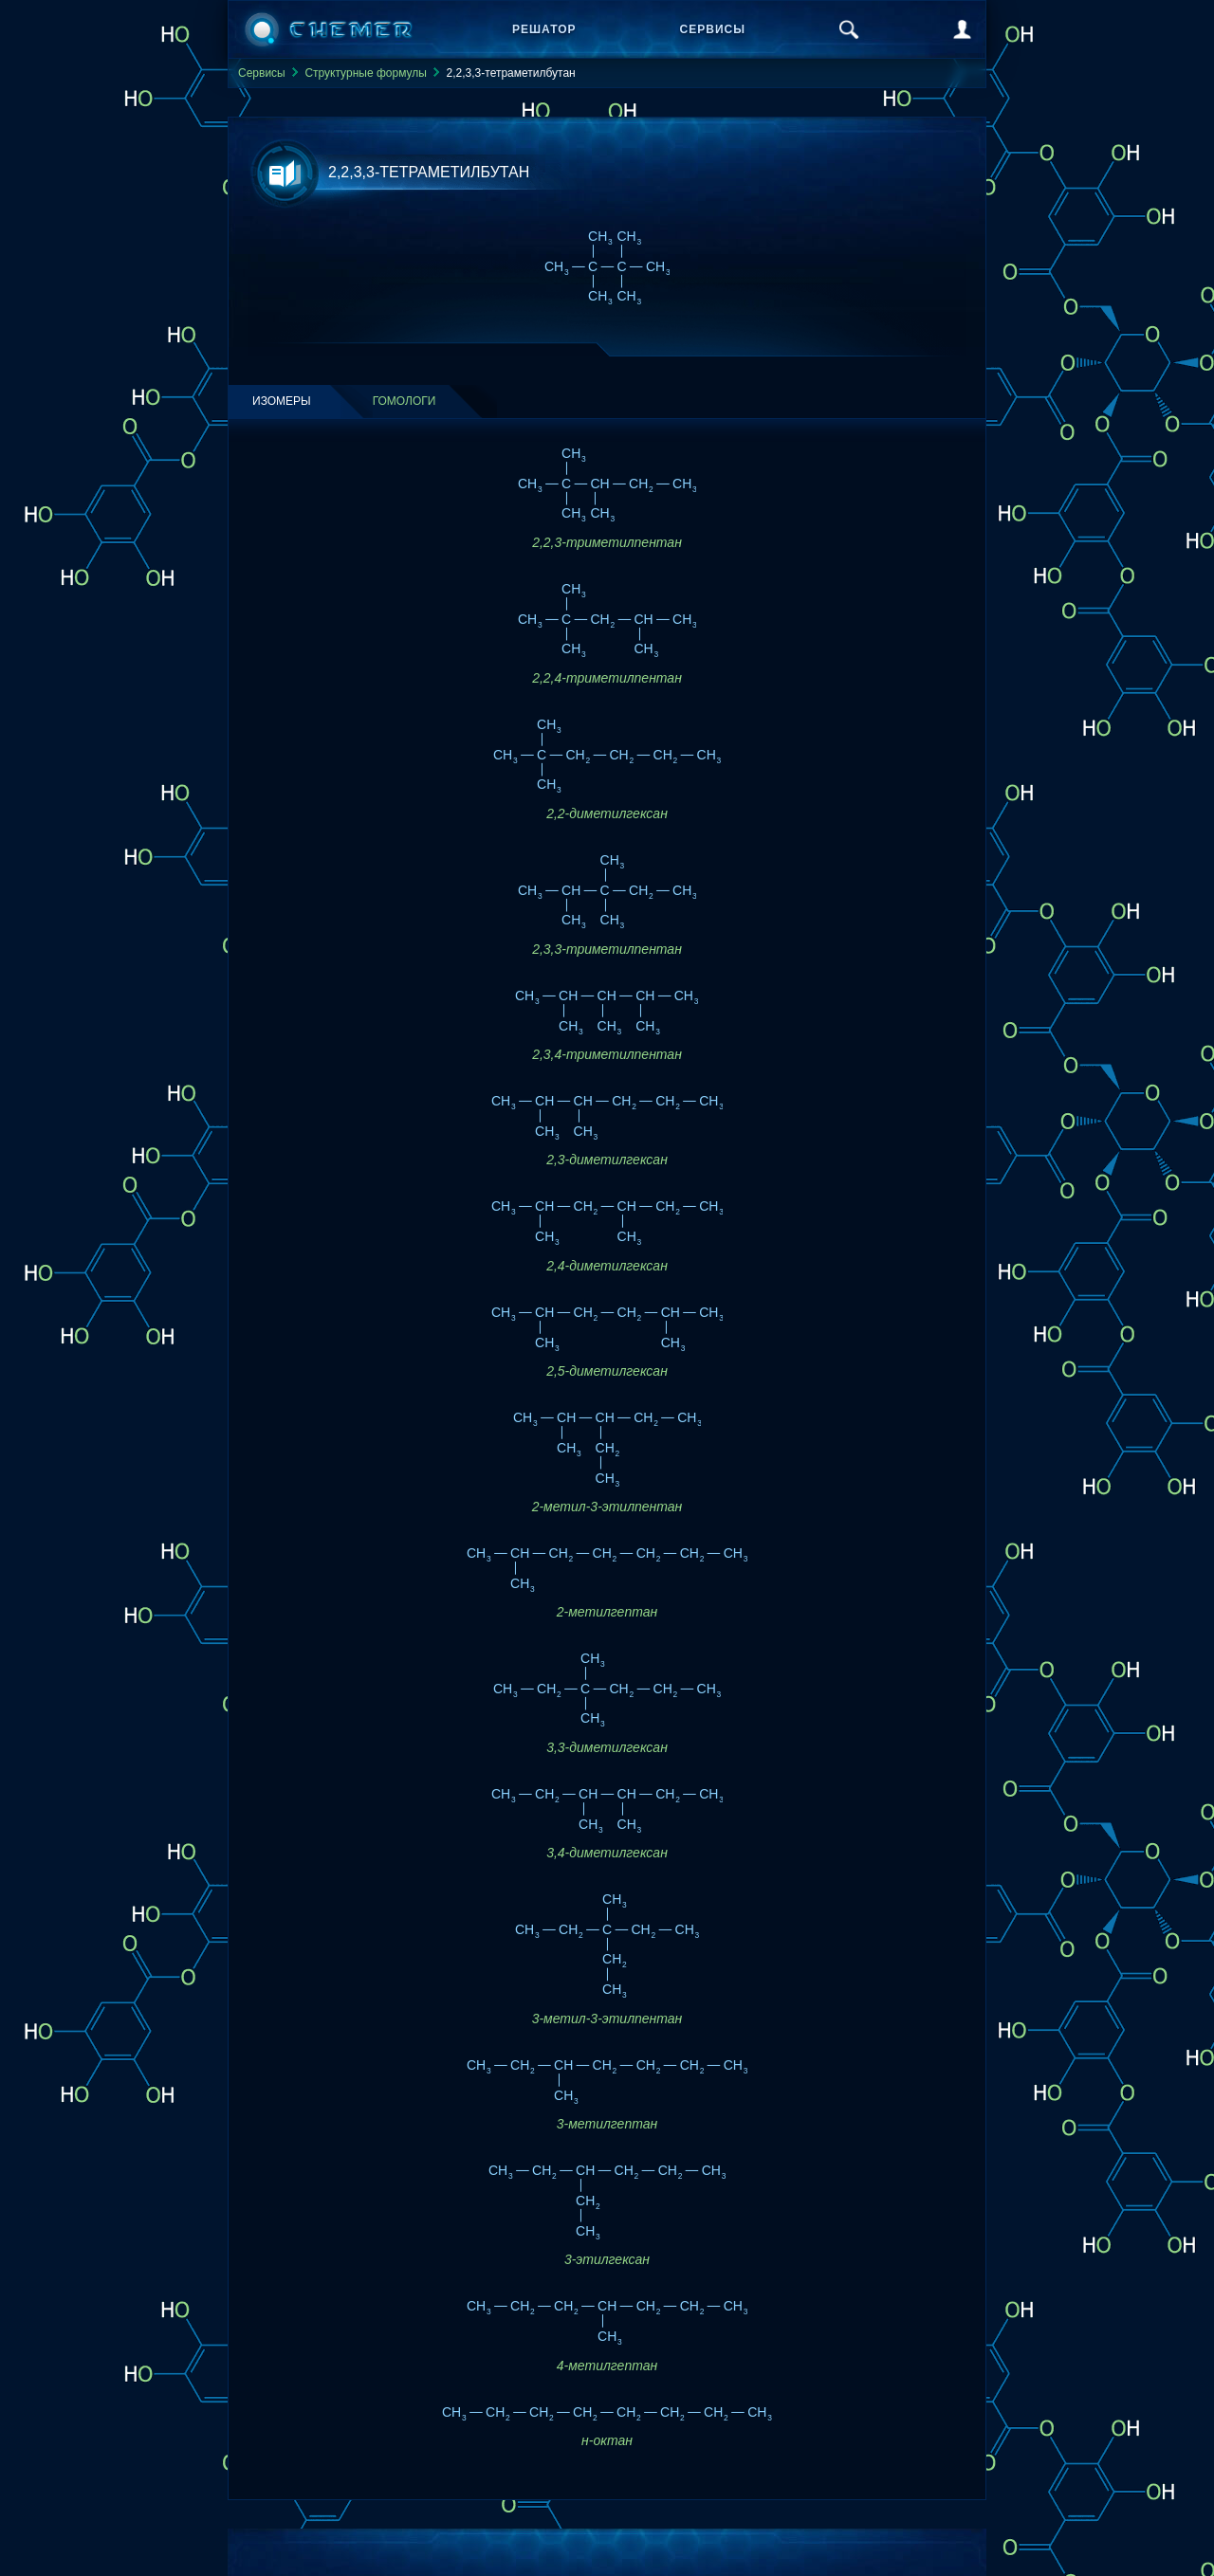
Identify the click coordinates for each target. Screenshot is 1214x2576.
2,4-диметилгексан (607, 1265)
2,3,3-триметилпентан (607, 949)
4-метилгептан (607, 2365)
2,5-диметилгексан (607, 1371)
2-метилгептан (607, 1611)
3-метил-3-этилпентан (607, 2018)
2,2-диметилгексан (607, 813)
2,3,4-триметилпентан (607, 1054)
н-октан (607, 2440)
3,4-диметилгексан (607, 1852)
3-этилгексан (607, 2259)
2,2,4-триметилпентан (607, 677)
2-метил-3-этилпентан (607, 1506)
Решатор (544, 29)
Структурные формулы (365, 73)
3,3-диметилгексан (607, 1747)
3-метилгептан (607, 2123)
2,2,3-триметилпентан (607, 542)
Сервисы (712, 29)
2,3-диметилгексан (607, 1159)
